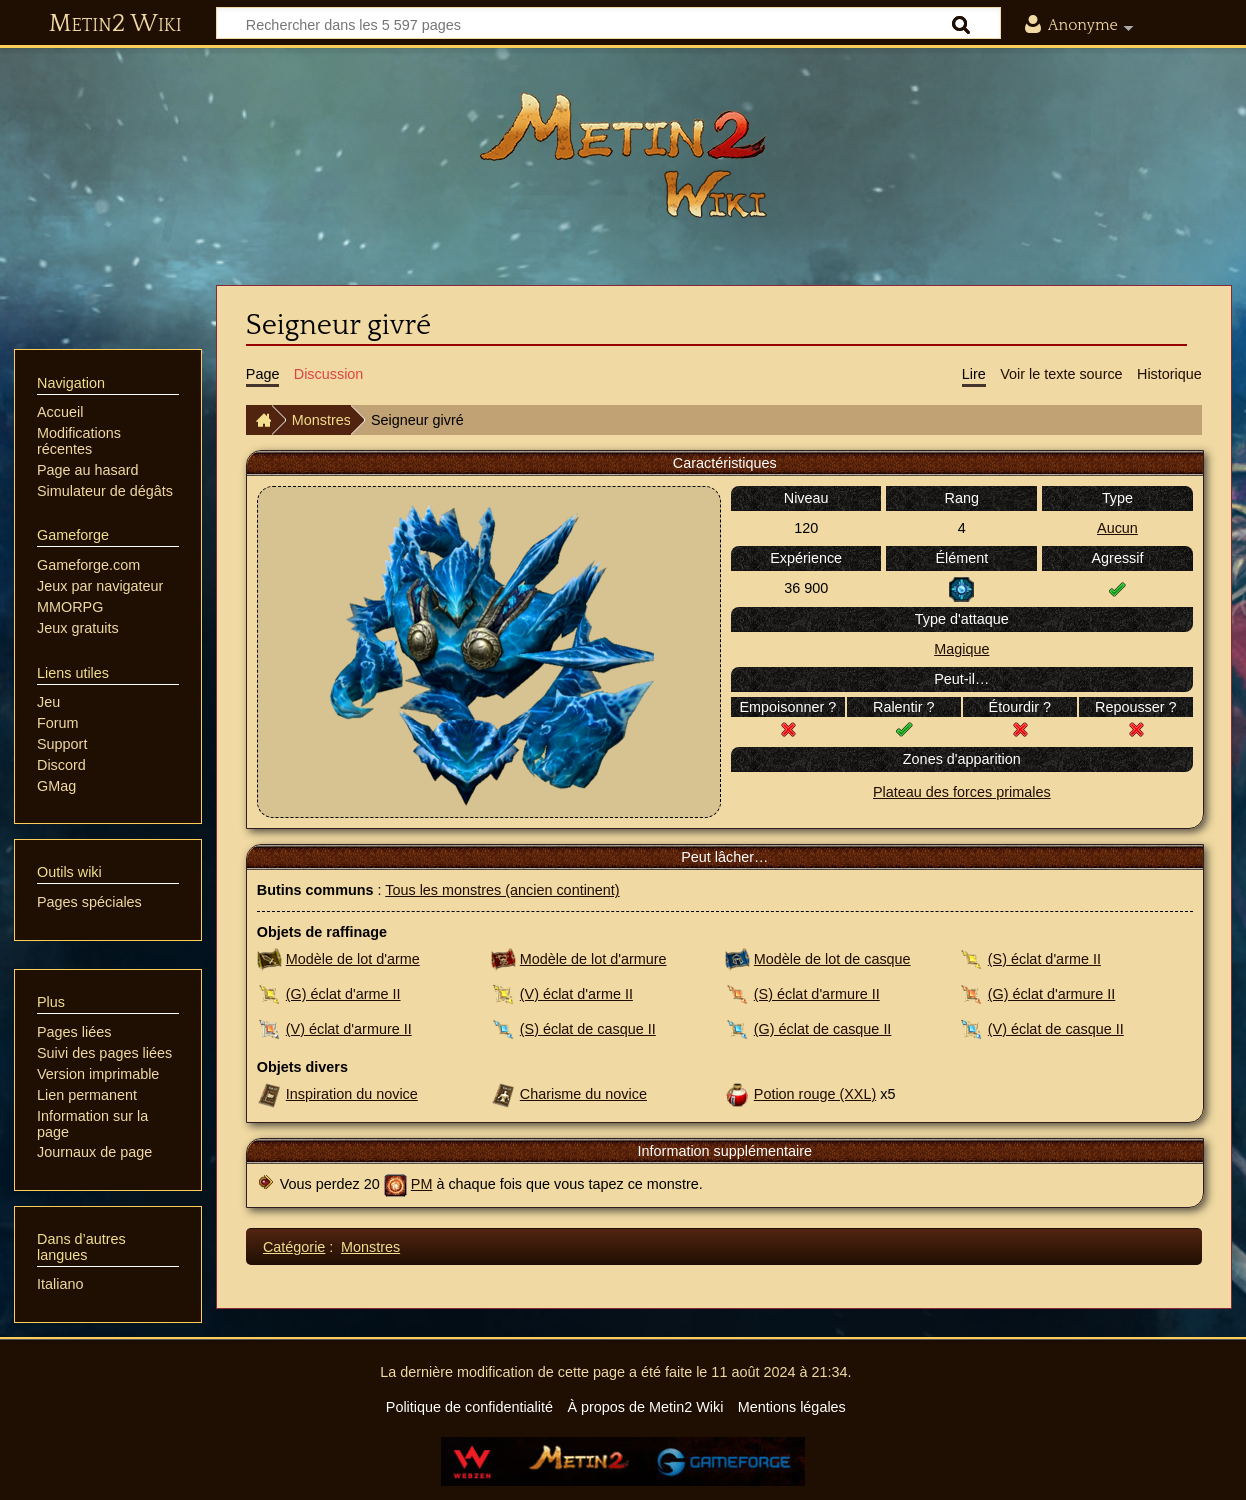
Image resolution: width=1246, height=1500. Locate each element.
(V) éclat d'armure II (349, 1029)
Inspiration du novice (352, 1094)
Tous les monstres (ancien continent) (502, 890)
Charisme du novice (583, 1094)
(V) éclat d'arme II (576, 994)
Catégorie (294, 1247)
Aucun (1117, 528)
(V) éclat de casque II (1056, 1029)
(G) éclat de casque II (823, 1029)
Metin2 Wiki (115, 24)
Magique (961, 649)
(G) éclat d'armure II (1052, 994)
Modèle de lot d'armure (593, 959)
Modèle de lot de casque (832, 959)
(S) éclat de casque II (588, 1029)
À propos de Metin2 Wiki (645, 1407)
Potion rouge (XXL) (815, 1094)
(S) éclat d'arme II (1044, 959)
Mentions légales (792, 1407)
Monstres (321, 420)
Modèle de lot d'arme (353, 959)
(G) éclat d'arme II (343, 994)
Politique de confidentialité (469, 1407)
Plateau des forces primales (962, 792)
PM (422, 1184)
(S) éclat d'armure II (817, 994)
